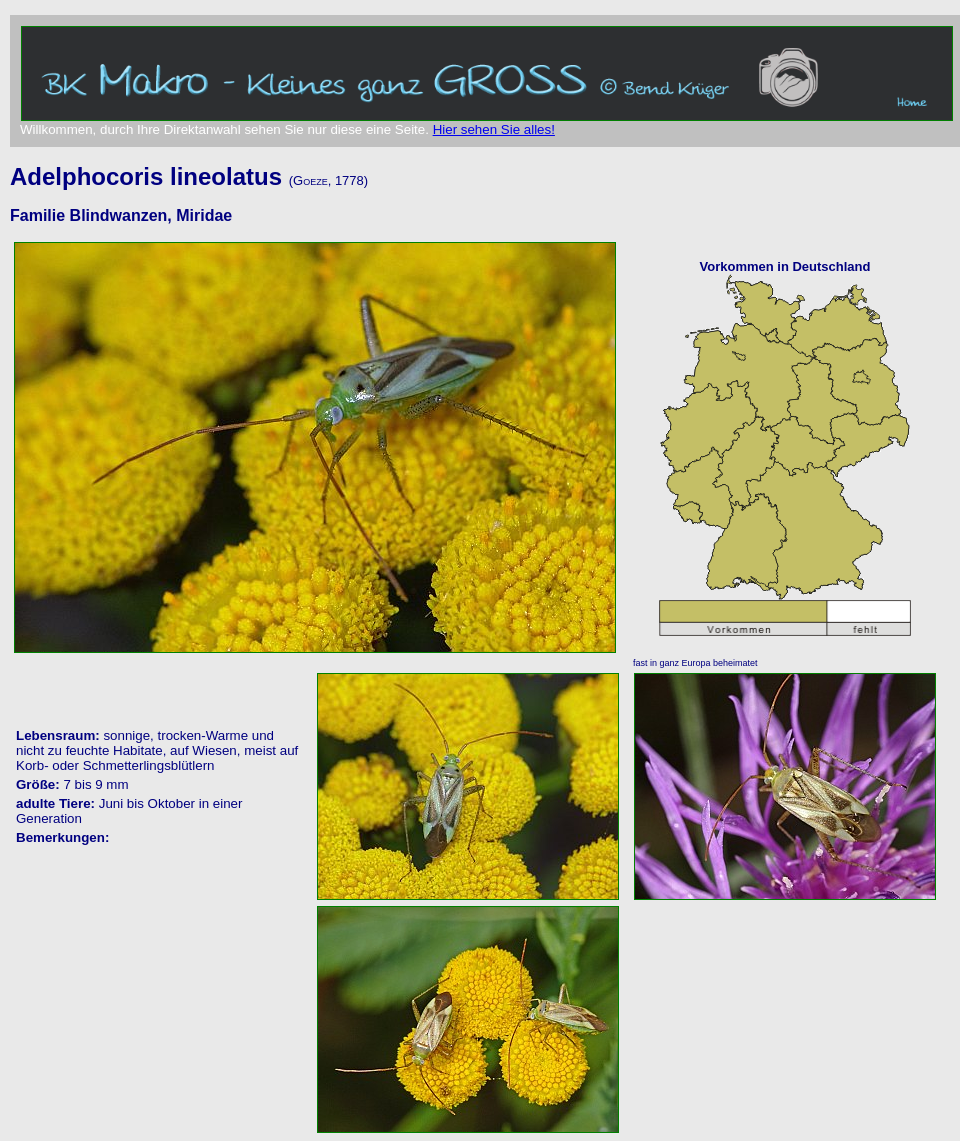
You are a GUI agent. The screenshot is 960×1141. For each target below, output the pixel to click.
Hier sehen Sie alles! (494, 129)
